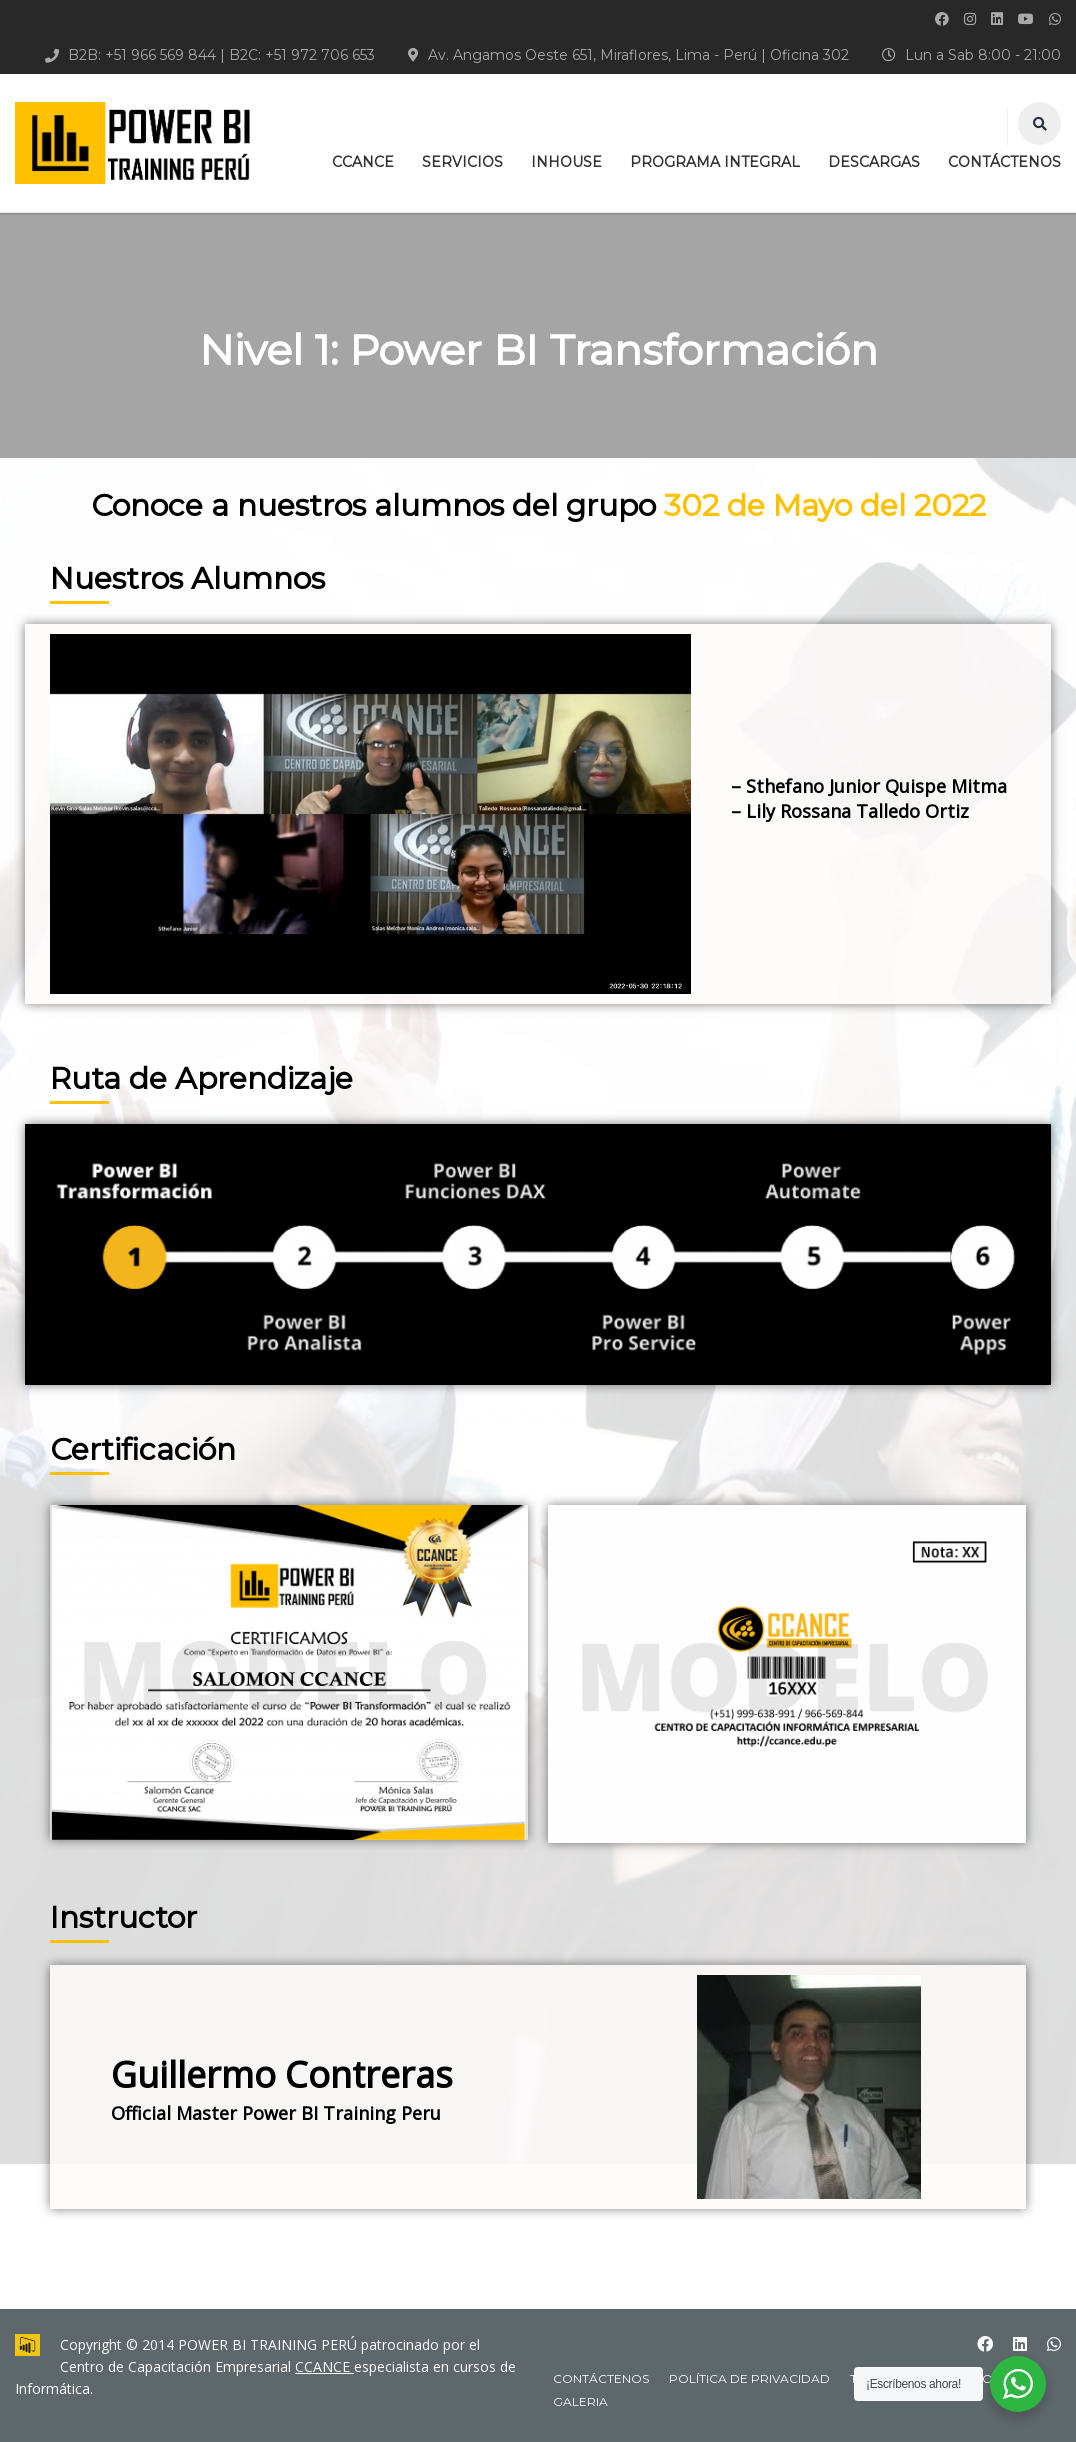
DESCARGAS (874, 162)
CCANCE (363, 162)
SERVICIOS (462, 162)
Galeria (580, 2401)
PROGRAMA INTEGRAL (715, 162)
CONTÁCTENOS (1004, 162)
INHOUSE (566, 162)
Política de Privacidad (749, 2378)
